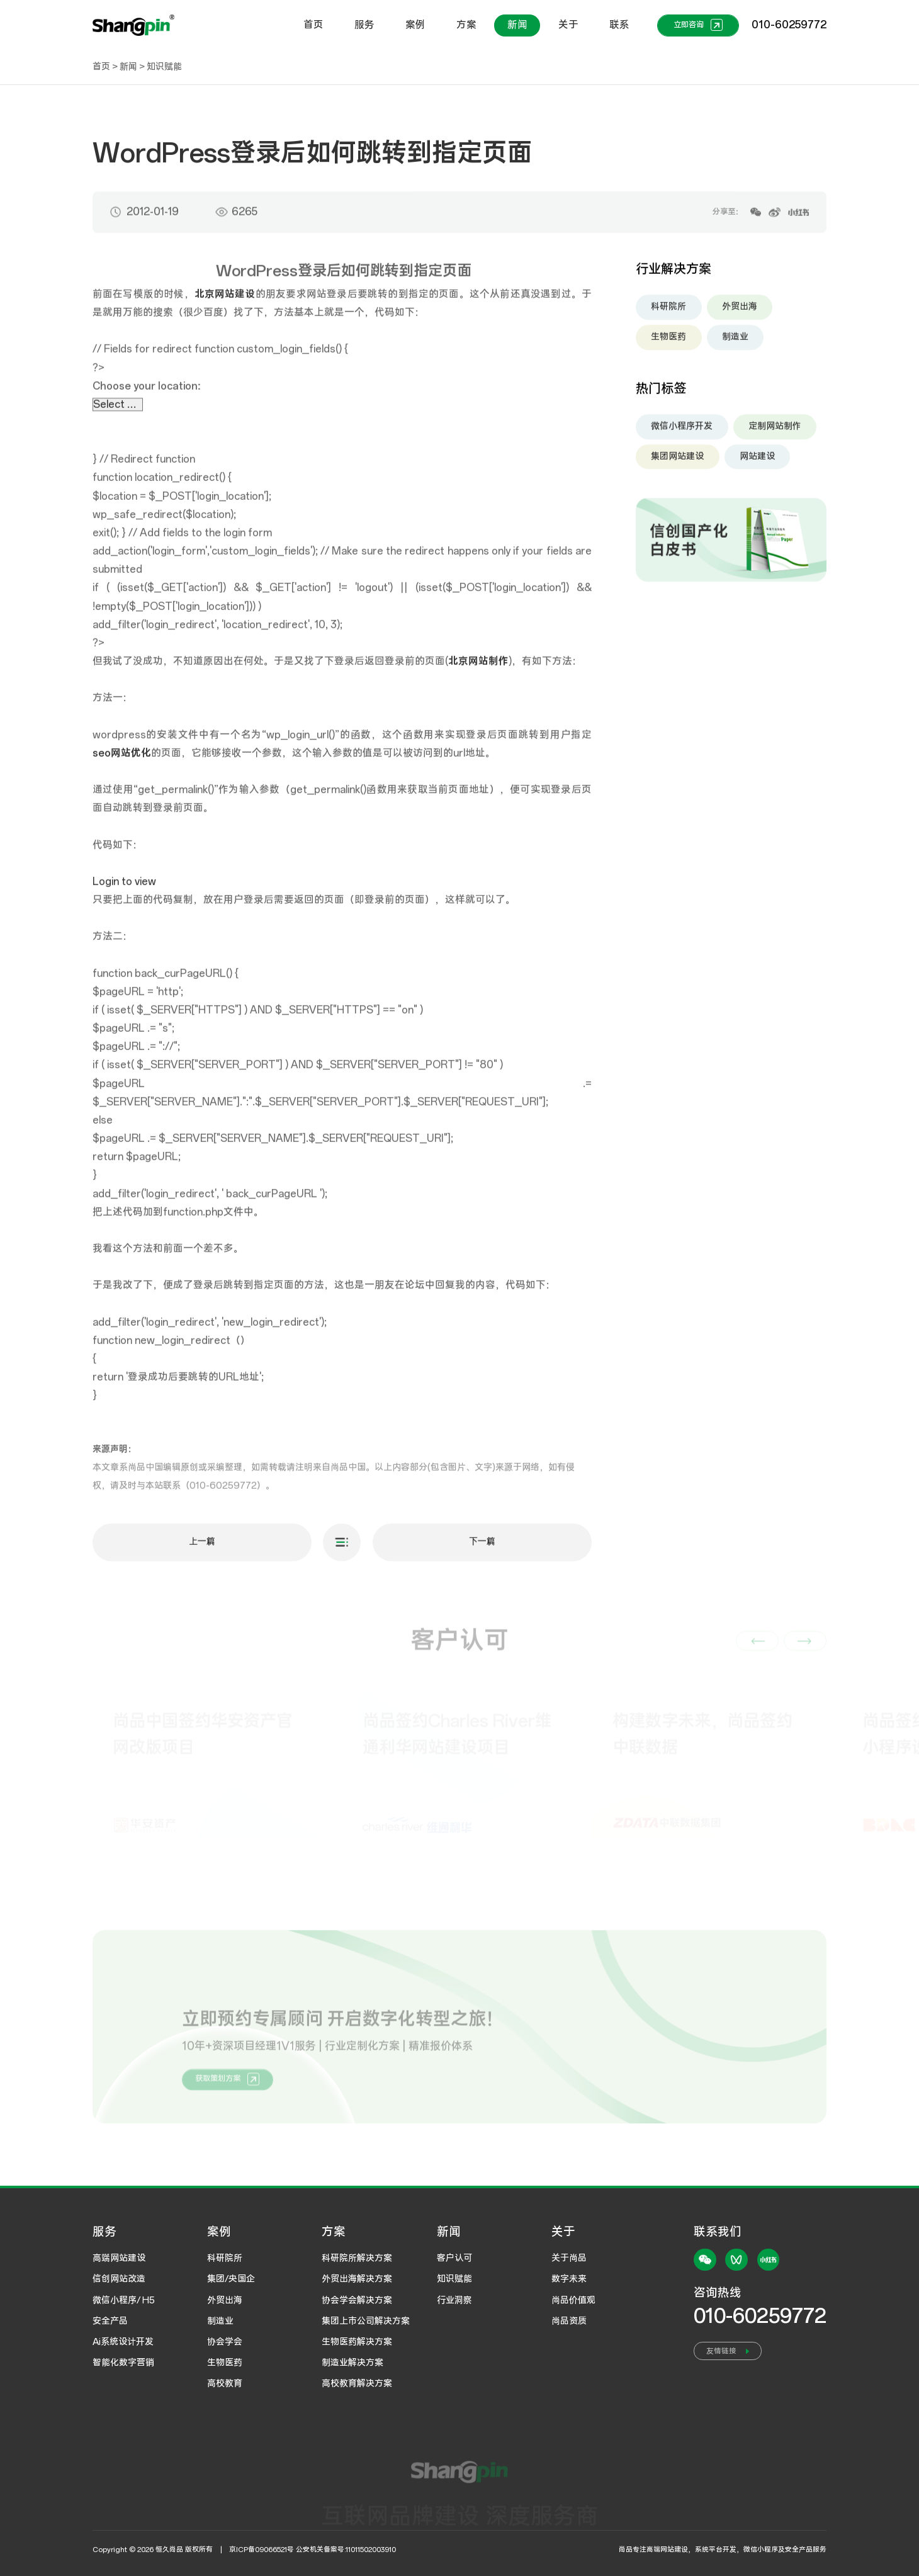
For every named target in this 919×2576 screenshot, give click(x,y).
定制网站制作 (774, 433)
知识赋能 (164, 66)
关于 (568, 25)
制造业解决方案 (352, 2362)
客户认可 (454, 2258)
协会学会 (224, 2341)
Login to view (124, 889)
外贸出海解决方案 (357, 2279)
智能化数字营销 (123, 2362)
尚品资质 (569, 2321)
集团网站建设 (677, 462)
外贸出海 (739, 313)
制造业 (735, 343)
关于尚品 (569, 2258)
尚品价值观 (573, 2300)
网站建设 (757, 462)
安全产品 (110, 2321)
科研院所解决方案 (357, 2258)
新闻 (517, 25)
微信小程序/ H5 (124, 2300)
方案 (466, 25)
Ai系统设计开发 (123, 2341)
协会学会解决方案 (357, 2300)
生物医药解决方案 (357, 2341)
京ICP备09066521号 (261, 2549)
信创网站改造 (119, 2279)
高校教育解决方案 (357, 2383)
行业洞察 (454, 2300)
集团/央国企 (231, 2279)
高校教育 (224, 2383)
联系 (619, 25)
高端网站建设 (119, 2258)
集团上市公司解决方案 (366, 2321)
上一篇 (202, 1548)
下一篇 (482, 1548)
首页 (313, 25)
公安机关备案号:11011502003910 (346, 2549)
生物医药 (668, 343)
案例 (415, 25)
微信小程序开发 (682, 433)
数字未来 (569, 2279)
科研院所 (668, 313)
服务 (364, 25)
